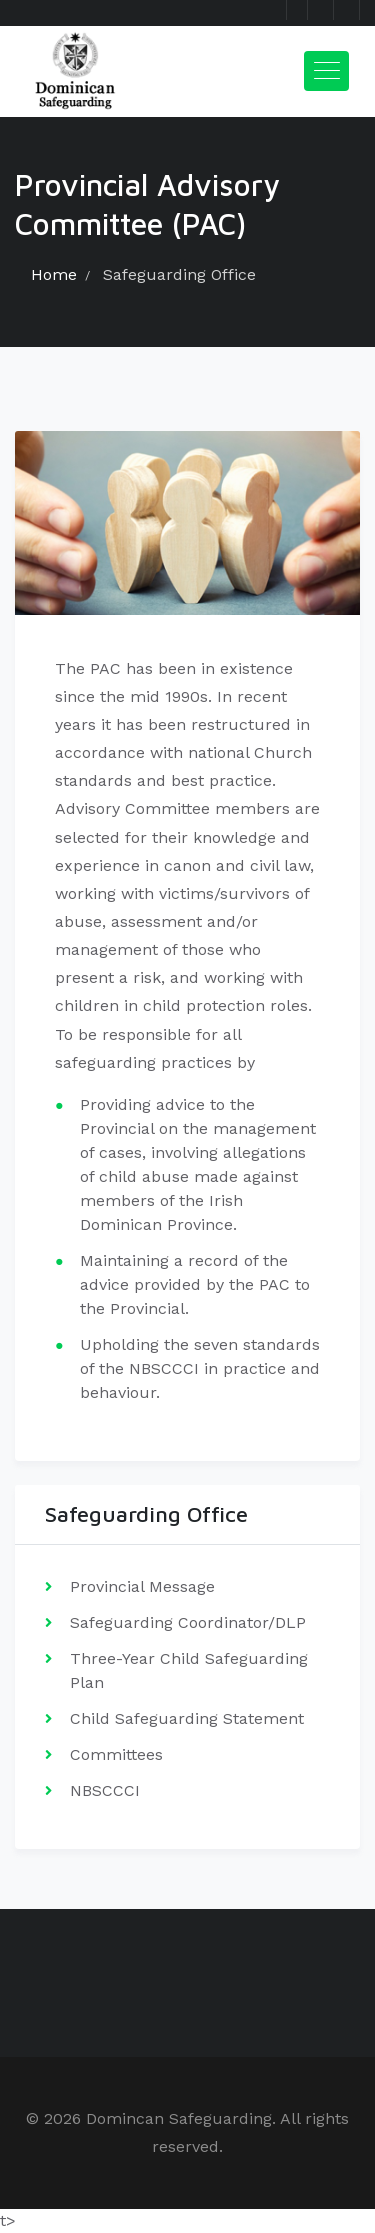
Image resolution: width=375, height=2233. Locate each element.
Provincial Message (142, 1586)
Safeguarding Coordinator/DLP (188, 1622)
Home (54, 274)
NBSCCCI (105, 1790)
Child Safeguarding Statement (187, 1718)
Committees (116, 1754)
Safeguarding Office (179, 274)
